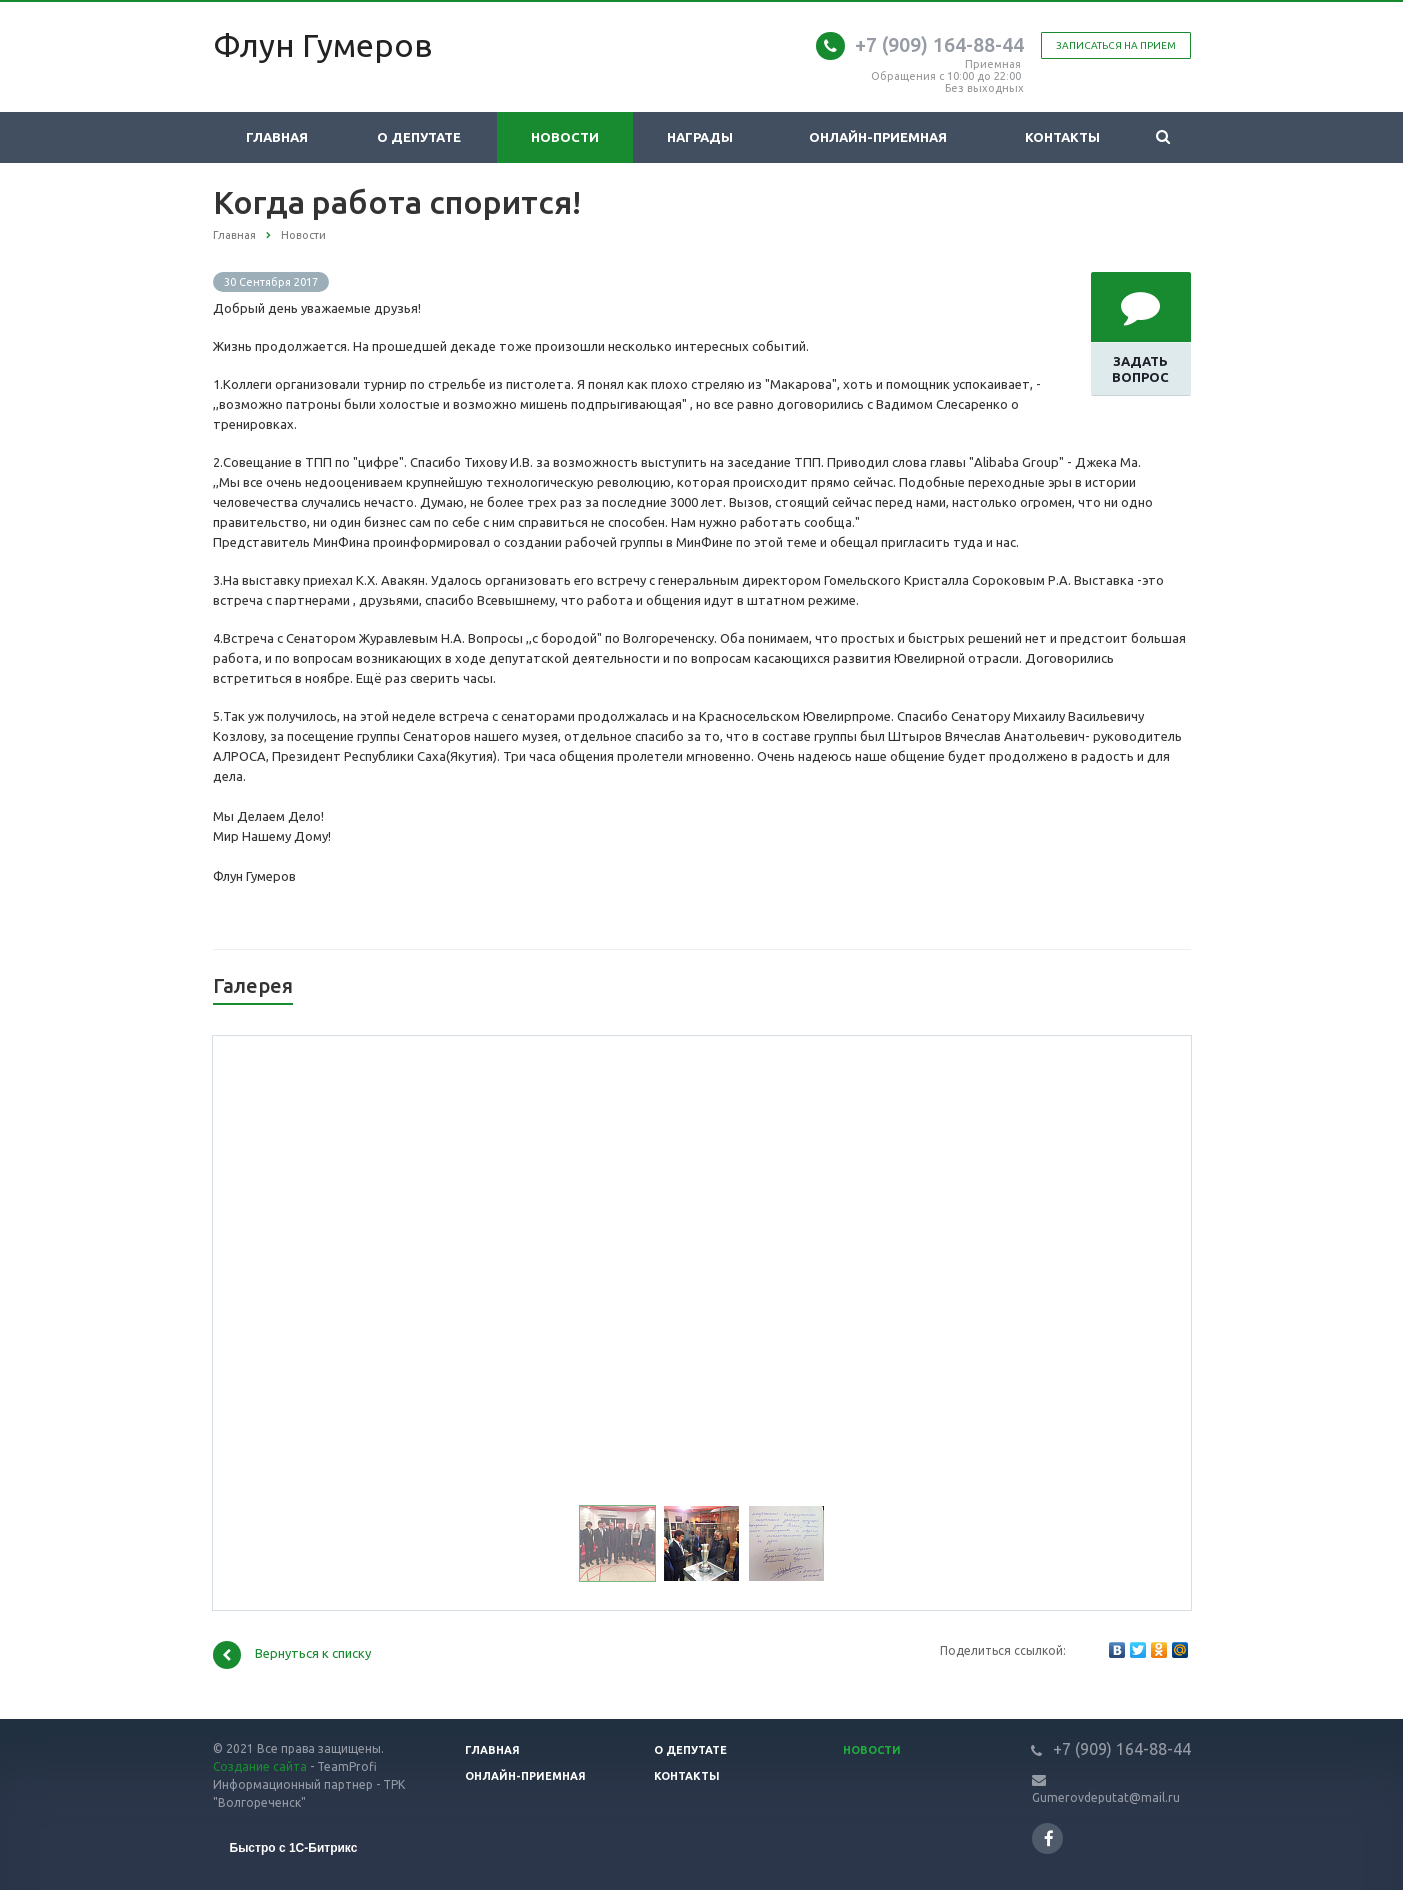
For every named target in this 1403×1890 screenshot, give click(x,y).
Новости (565, 137)
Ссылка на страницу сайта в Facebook (1049, 1838)
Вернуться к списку (292, 1655)
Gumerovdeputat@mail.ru (1106, 1797)
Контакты (1062, 137)
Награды (700, 137)
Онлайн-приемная (878, 137)
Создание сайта (260, 1766)
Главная (277, 137)
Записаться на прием (1116, 45)
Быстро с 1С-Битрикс (294, 1848)
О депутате (419, 137)
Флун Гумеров (322, 45)
